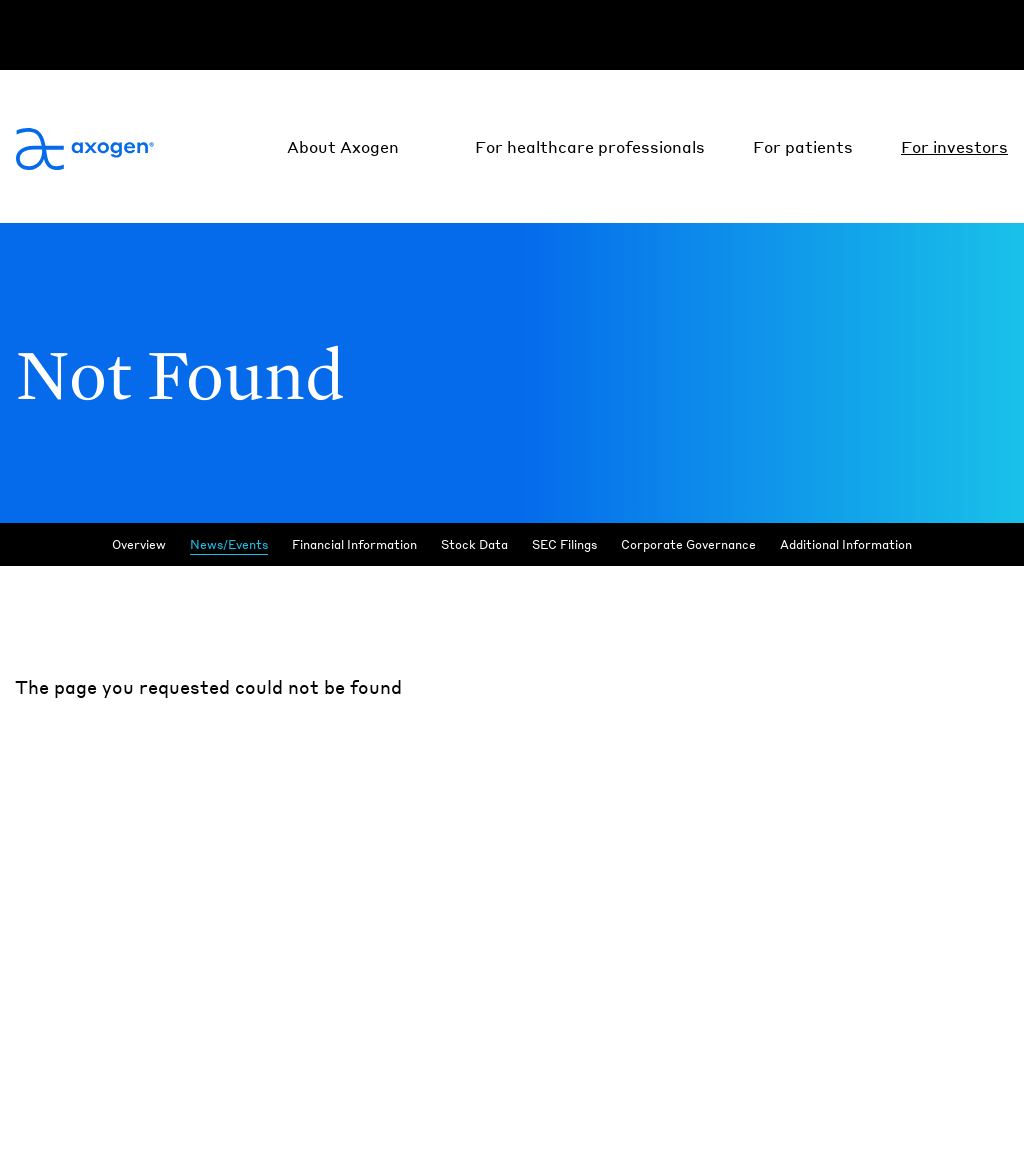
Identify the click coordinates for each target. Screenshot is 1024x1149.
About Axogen (343, 146)
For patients (803, 146)
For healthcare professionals (590, 146)
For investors (954, 146)
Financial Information (354, 544)
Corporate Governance (688, 544)
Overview (139, 544)
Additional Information (846, 544)
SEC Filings (564, 544)
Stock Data (474, 544)
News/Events (229, 544)
